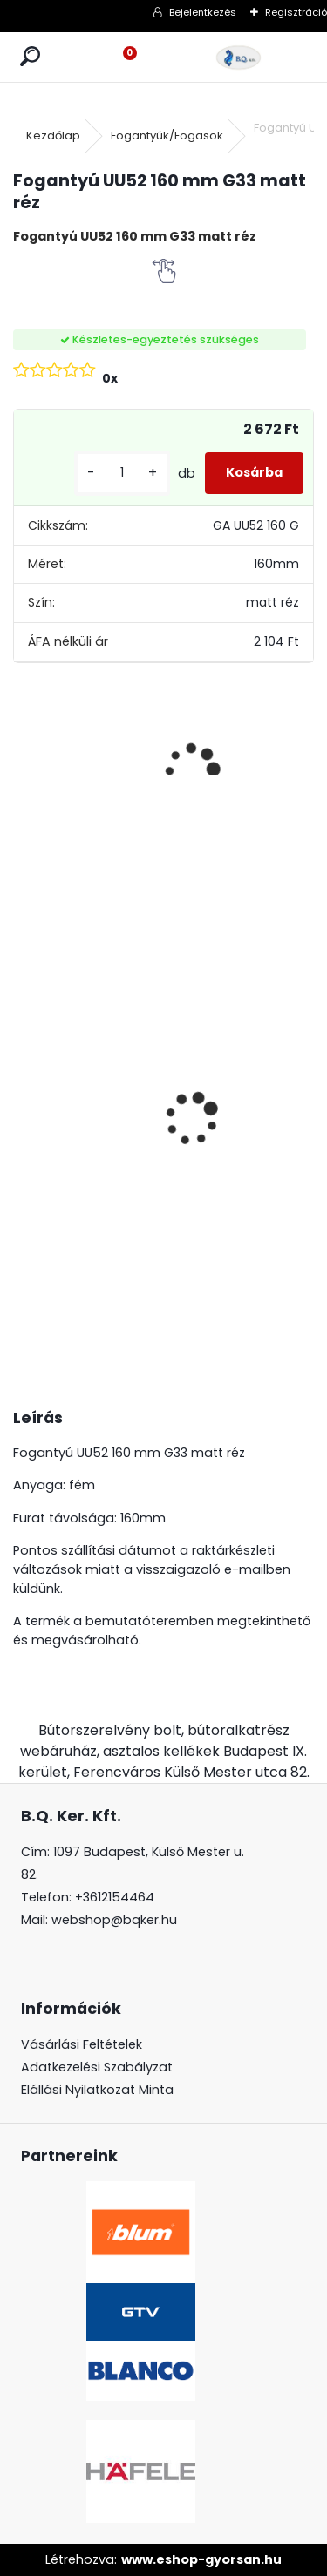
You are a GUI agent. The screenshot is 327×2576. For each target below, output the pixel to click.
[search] (30, 57)
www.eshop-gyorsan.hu (201, 2559)
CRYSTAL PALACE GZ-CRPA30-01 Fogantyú (168, 1004)
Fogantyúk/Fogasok (167, 135)
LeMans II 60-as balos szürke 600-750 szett (65, 1092)
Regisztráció (296, 12)
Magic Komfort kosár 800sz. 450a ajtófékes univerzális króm (266, 1127)
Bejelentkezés (202, 12)
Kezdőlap (53, 135)
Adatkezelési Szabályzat (97, 2067)
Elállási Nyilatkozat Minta (97, 2089)
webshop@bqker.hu (114, 1920)
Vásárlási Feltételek (81, 2044)
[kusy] (122, 473)
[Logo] (239, 57)
